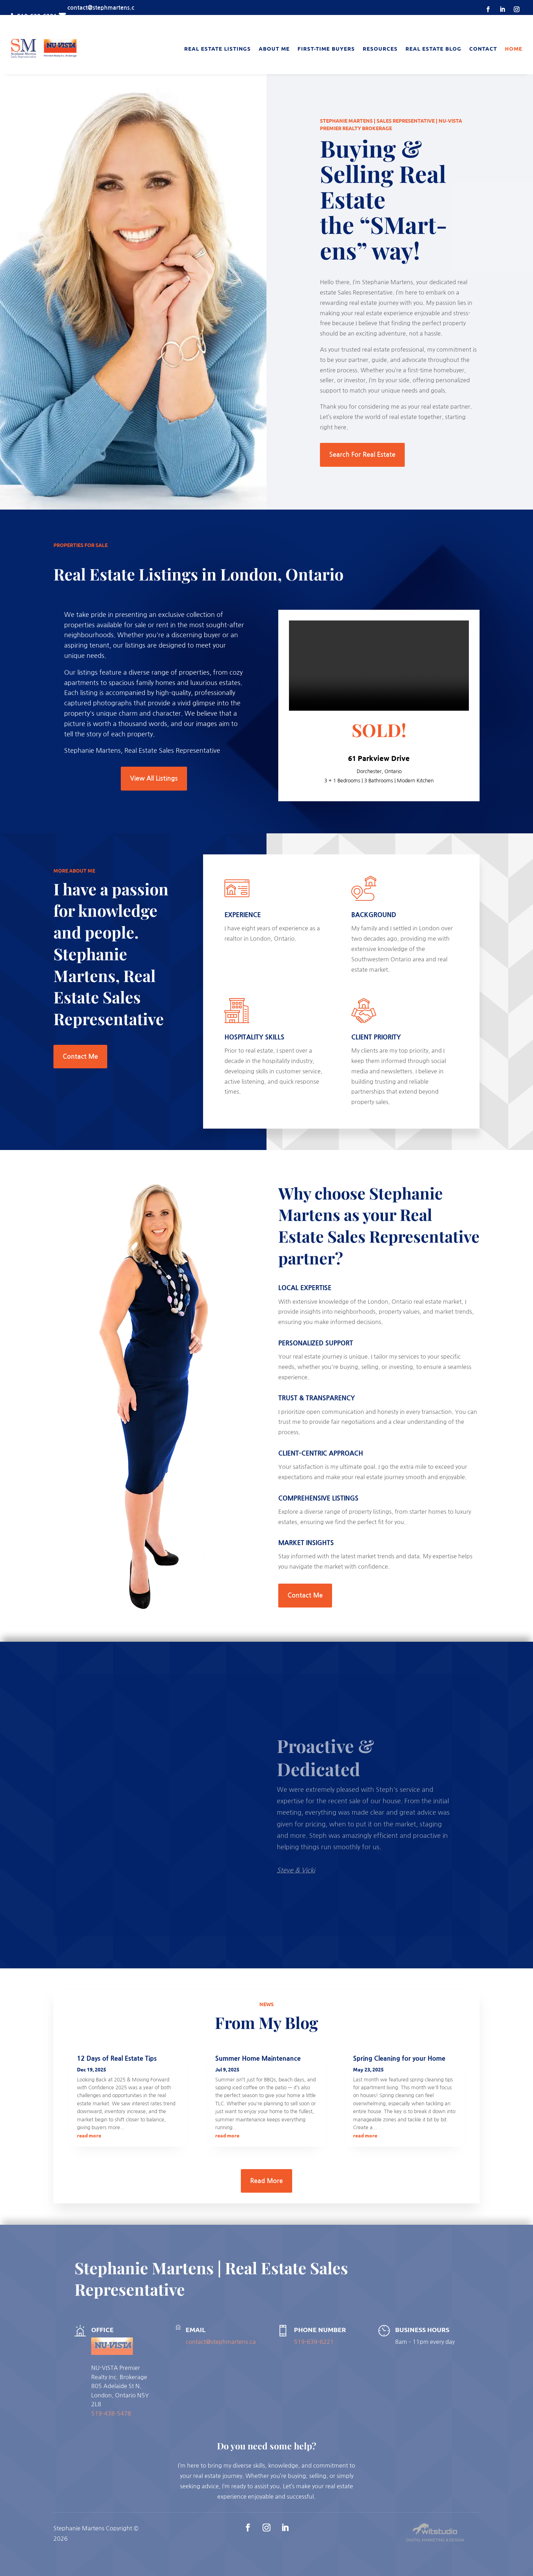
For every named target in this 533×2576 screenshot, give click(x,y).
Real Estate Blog (433, 48)
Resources (380, 48)
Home (513, 48)
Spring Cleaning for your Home (399, 2058)
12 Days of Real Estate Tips (117, 2058)
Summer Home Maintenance (258, 2058)
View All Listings (154, 778)
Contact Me (80, 1056)
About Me (274, 48)
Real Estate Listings (217, 48)
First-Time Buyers (326, 48)
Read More (266, 2181)
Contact (483, 48)
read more (89, 2135)
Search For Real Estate (362, 454)
